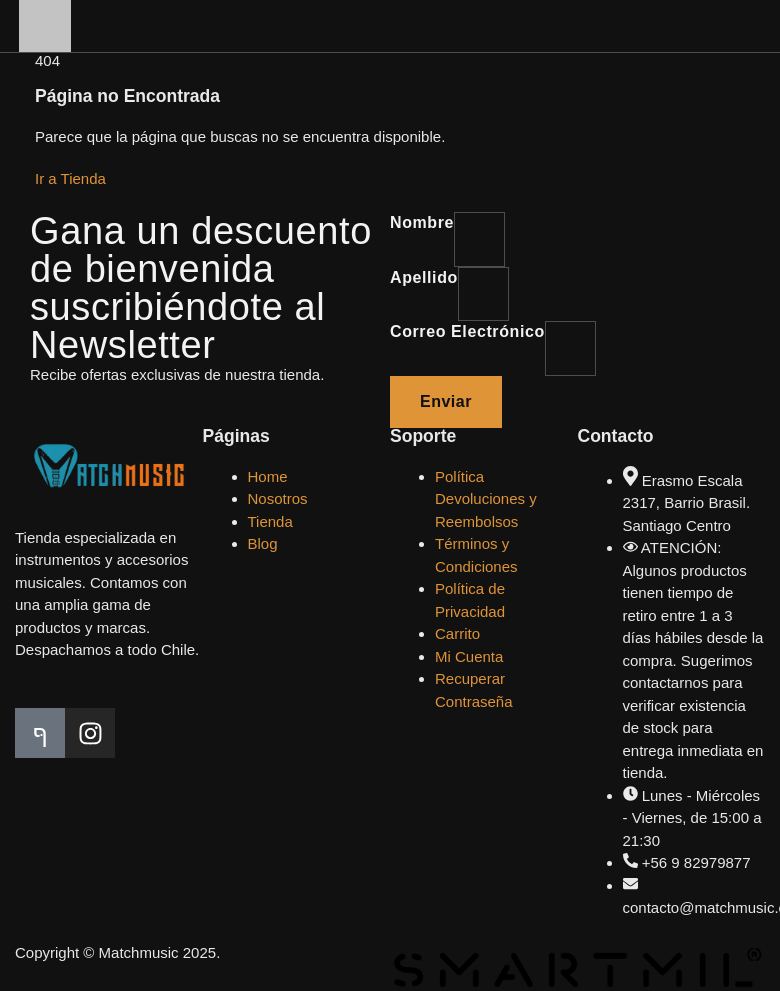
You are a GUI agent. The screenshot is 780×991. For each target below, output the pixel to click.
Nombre (422, 222)
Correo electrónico (467, 331)
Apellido (424, 277)
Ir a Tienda (70, 178)
